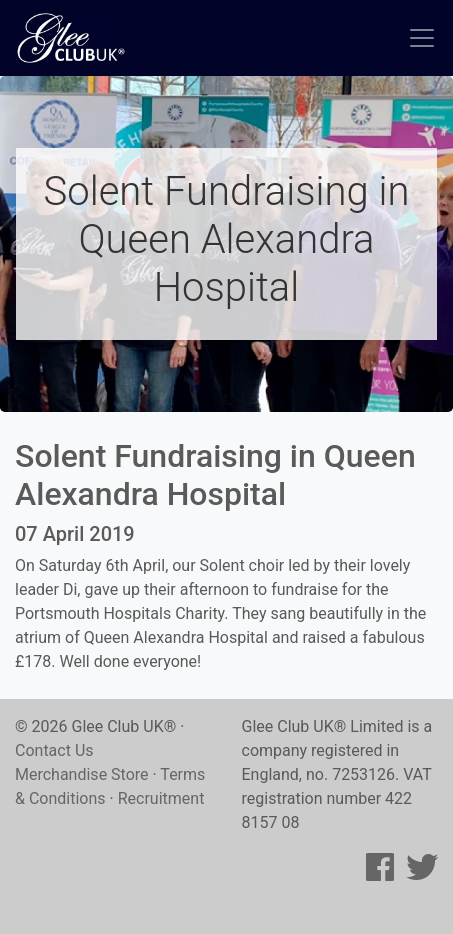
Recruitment (161, 798)
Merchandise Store (82, 774)
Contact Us (54, 750)
